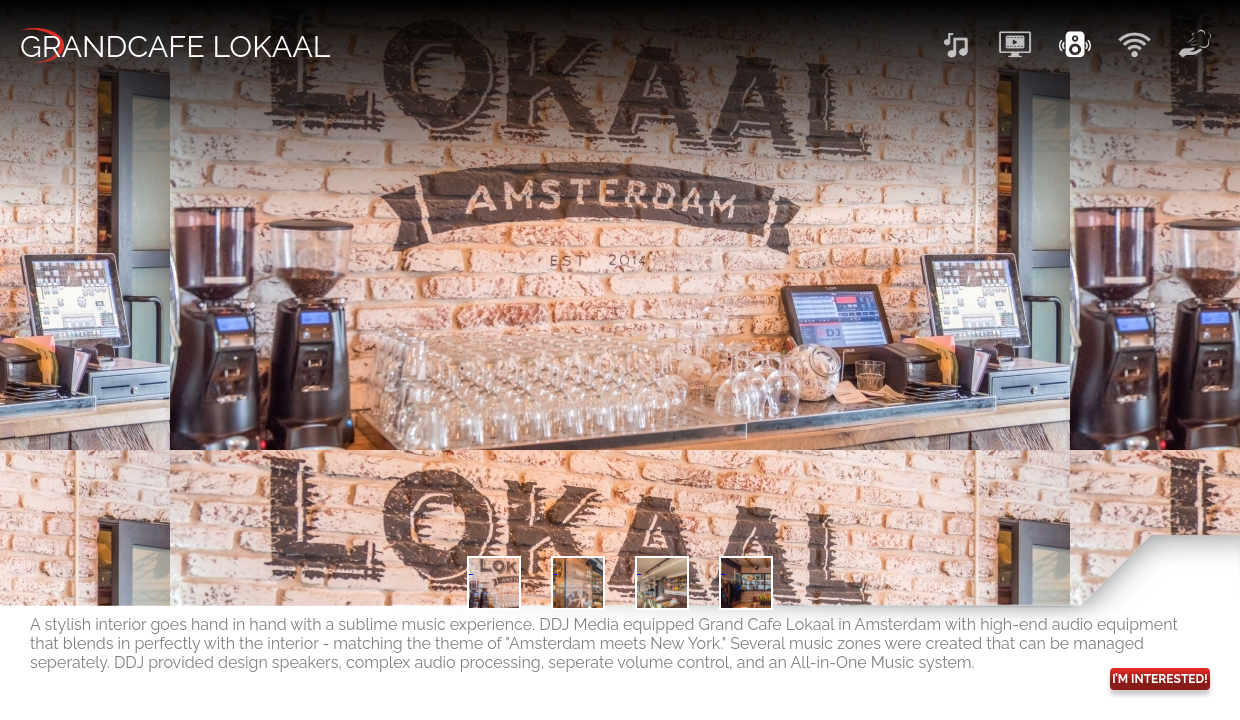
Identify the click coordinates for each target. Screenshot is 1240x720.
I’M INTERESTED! (1160, 679)
